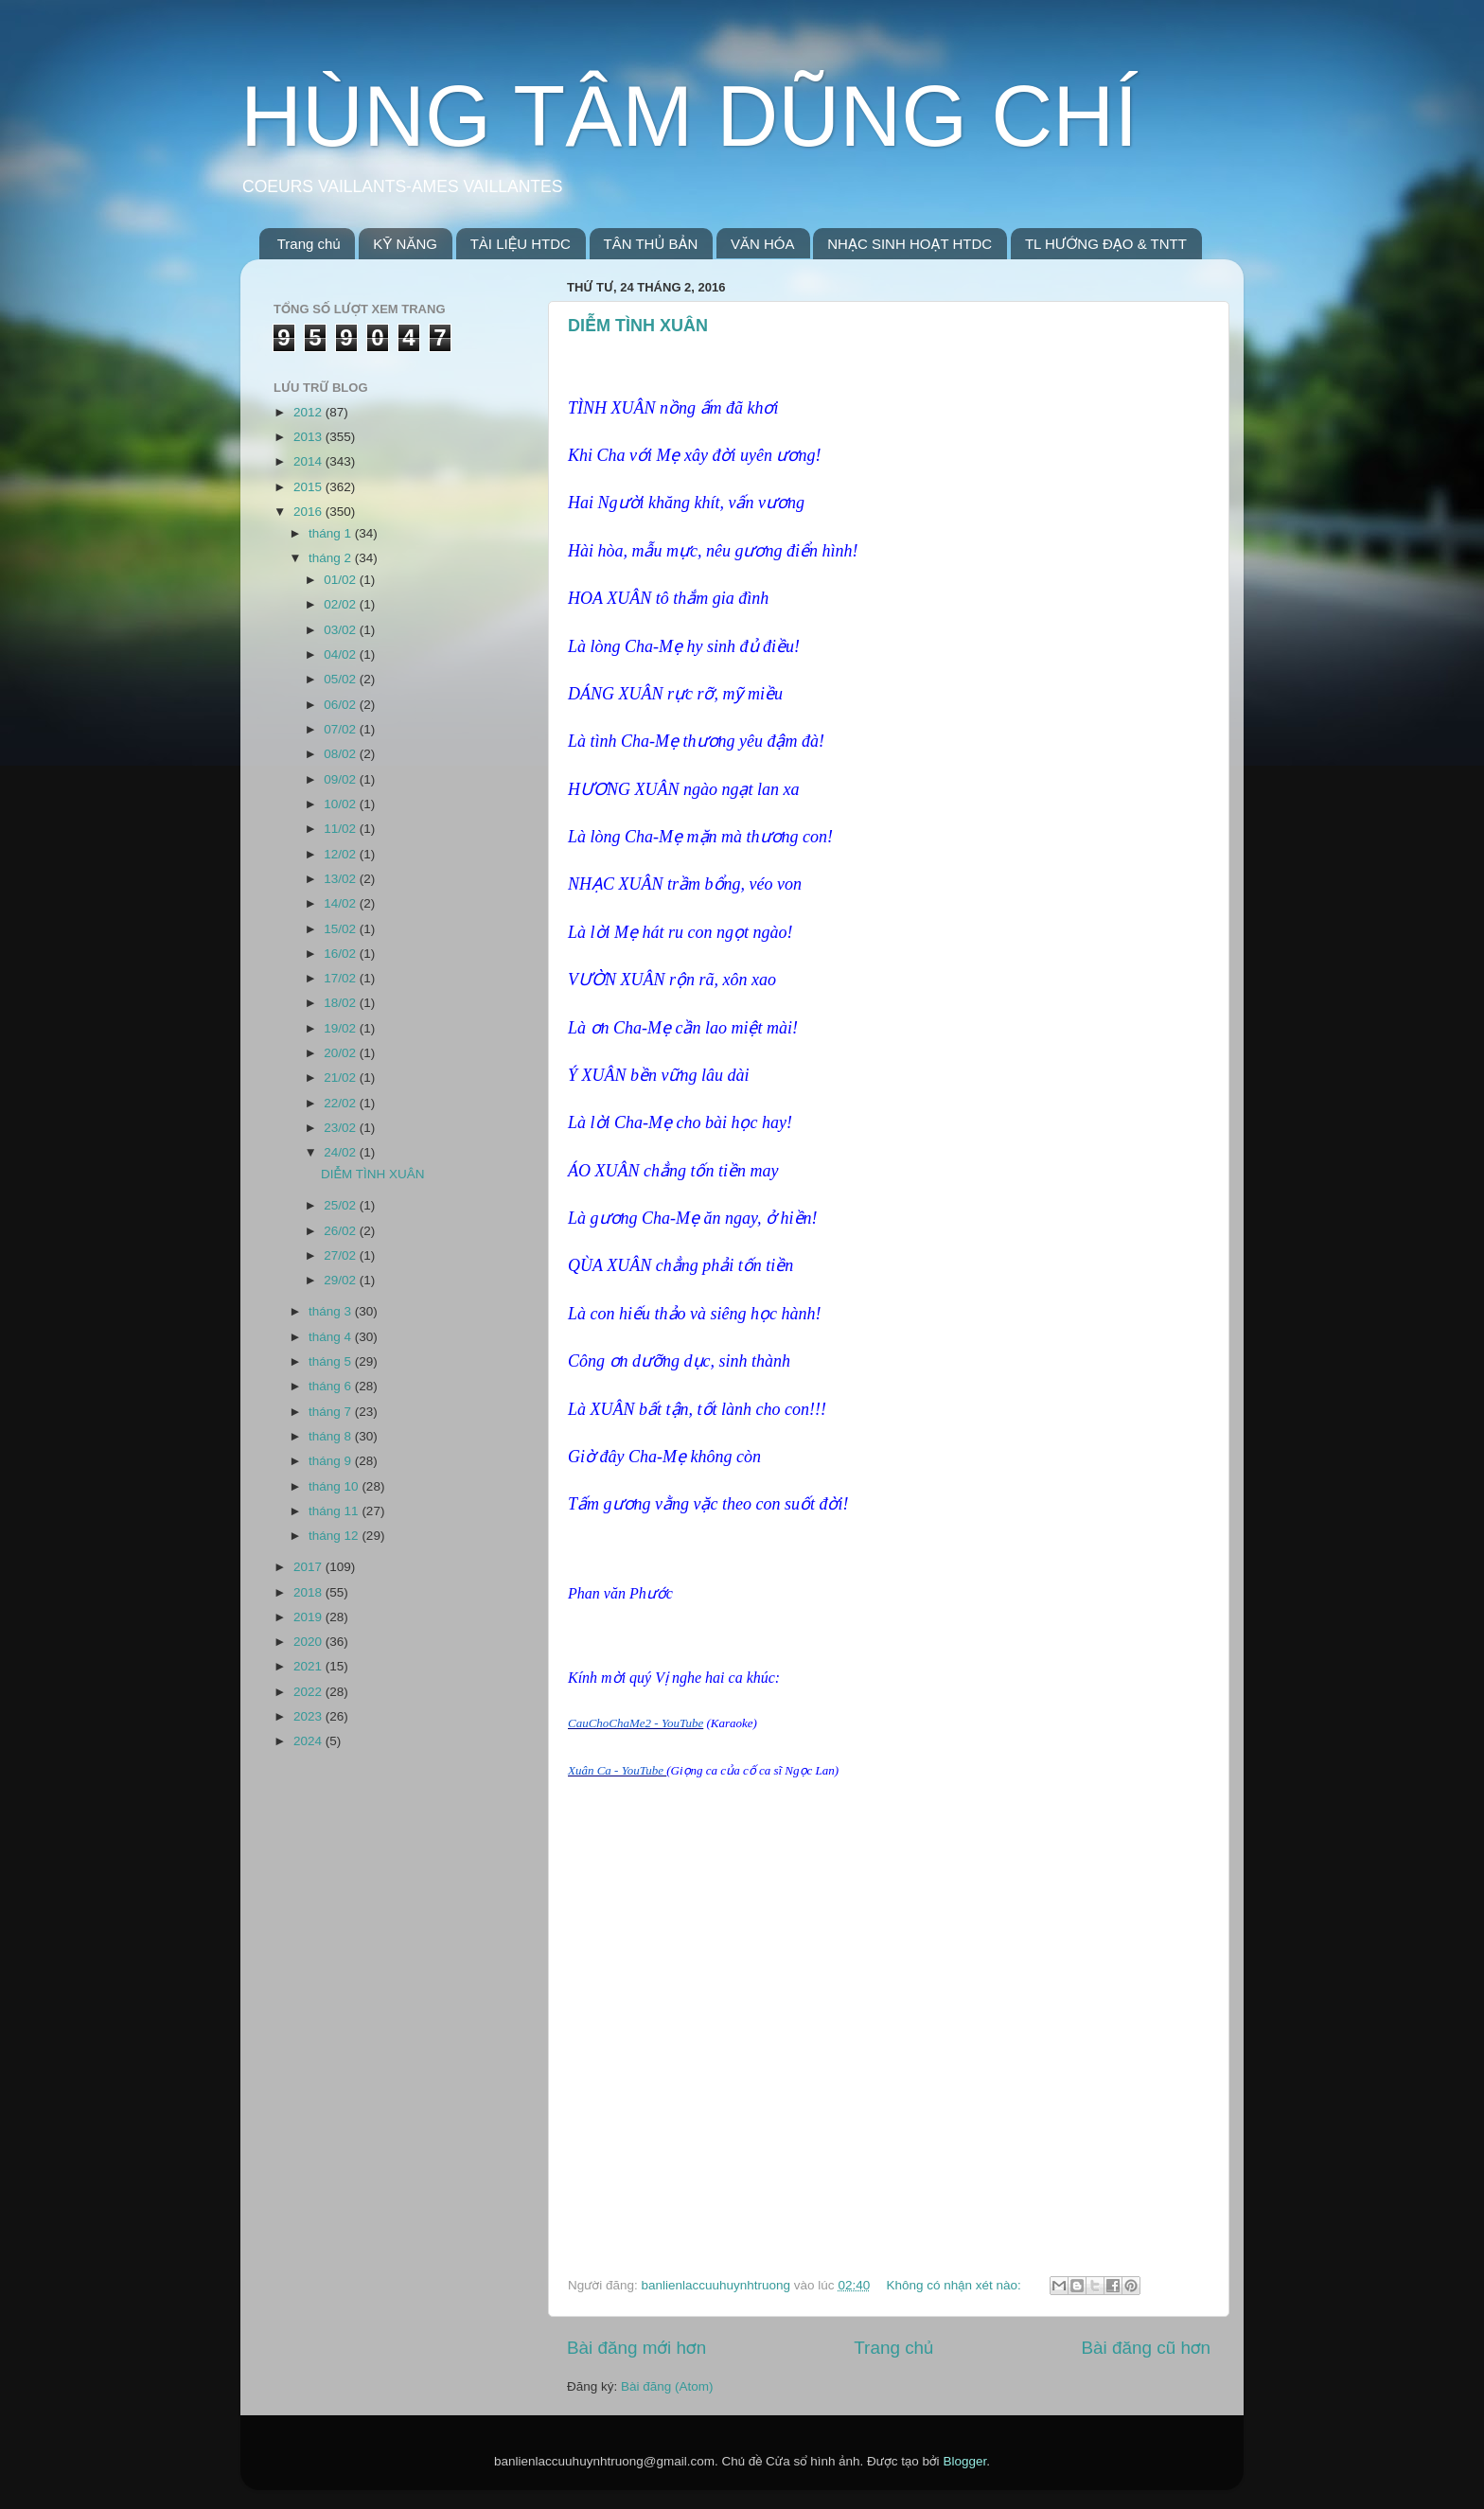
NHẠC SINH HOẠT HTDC (909, 244)
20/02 (342, 1053)
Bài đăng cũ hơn (1145, 2348)
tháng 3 (332, 1311)
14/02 (342, 903)
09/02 (342, 779)
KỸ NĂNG (405, 244)
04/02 (342, 654)
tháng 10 (335, 1486)
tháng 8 (332, 1436)
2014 (309, 461)
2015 (309, 487)
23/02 (342, 1128)
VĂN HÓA (763, 244)
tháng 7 (332, 1412)
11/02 (342, 829)
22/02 (342, 1103)
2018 (309, 1592)
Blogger (964, 2461)
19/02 (342, 1028)
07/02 (342, 729)
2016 (309, 511)
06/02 (342, 705)
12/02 (342, 854)
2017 (309, 1567)
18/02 (342, 1003)
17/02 (342, 978)
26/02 (342, 1231)
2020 (309, 1641)
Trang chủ (309, 244)
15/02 (342, 929)
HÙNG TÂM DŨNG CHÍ (689, 116)
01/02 (342, 580)
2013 (309, 437)
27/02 (342, 1255)
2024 (309, 1741)
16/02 (342, 953)
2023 (309, 1716)
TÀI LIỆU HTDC (520, 244)
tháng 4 (332, 1337)
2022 (309, 1692)
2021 (309, 1666)
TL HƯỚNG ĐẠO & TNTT (1106, 244)
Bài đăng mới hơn (636, 2348)
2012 (309, 412)
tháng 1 (332, 533)
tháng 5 (332, 1361)
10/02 (342, 804)
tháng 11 (335, 1511)
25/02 (342, 1205)
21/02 (342, 1077)
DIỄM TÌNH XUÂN (638, 325)
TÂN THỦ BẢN (651, 244)
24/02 (342, 1152)
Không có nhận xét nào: (955, 2285)
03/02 (342, 630)
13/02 (342, 879)
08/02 (342, 754)
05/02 (342, 679)
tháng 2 (332, 558)
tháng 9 (332, 1461)
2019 (309, 1617)
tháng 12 (335, 1535)
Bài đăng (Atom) (667, 2386)
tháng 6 (332, 1386)
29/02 (342, 1280)
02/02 (342, 604)
